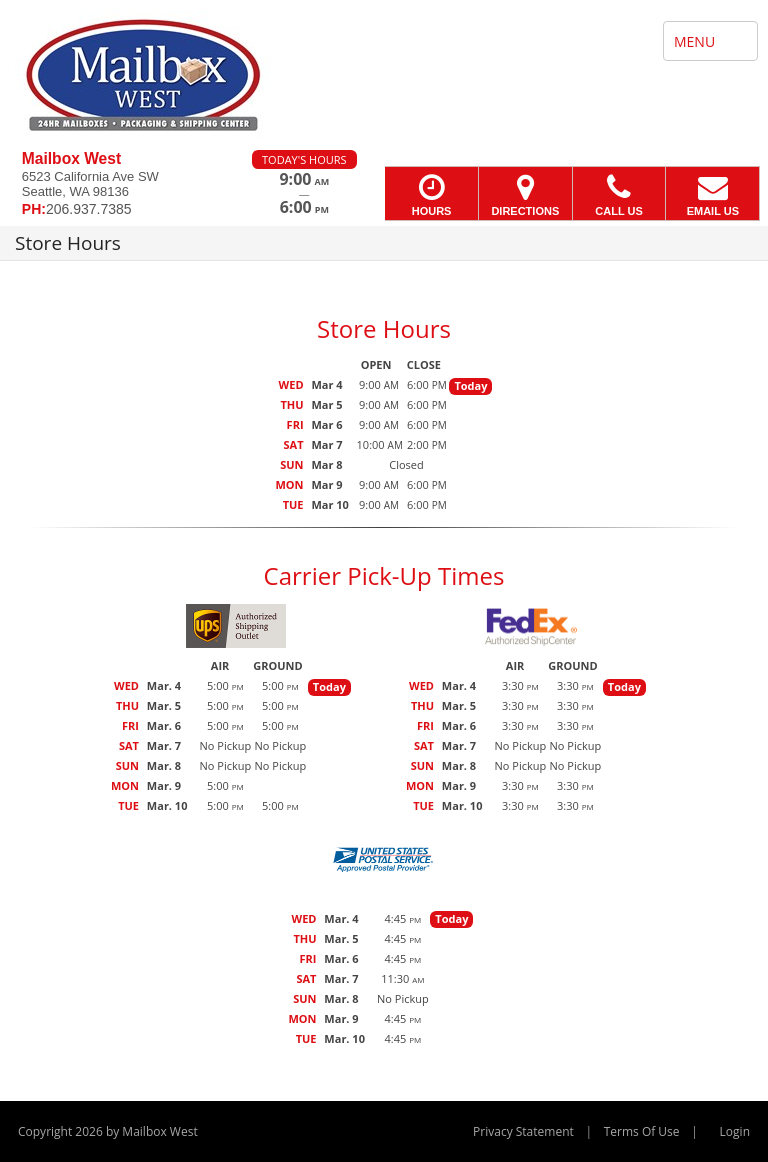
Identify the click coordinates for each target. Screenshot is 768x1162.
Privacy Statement (523, 1131)
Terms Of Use (642, 1131)
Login (735, 1131)
